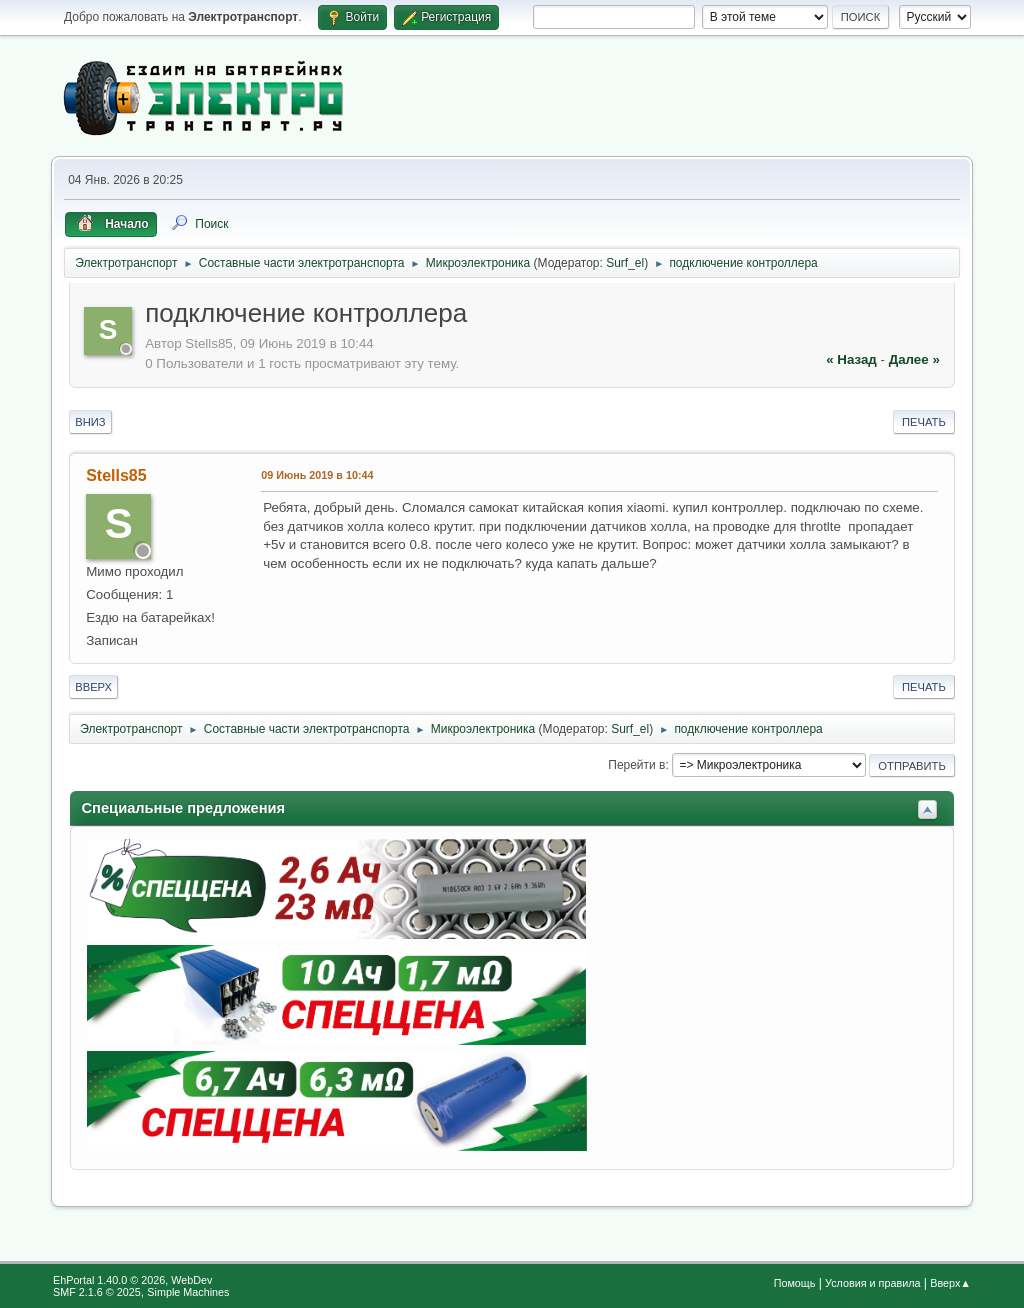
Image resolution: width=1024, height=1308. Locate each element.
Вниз (90, 422)
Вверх (93, 687)
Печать (924, 422)
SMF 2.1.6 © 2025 (97, 1292)
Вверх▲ (950, 1283)
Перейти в (636, 765)
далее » (914, 359)
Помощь (795, 1283)
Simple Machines (188, 1292)
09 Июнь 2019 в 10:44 (317, 475)
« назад (851, 359)
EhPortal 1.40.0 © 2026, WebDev (132, 1280)
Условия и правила (872, 1283)
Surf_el (625, 263)
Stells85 (116, 475)
